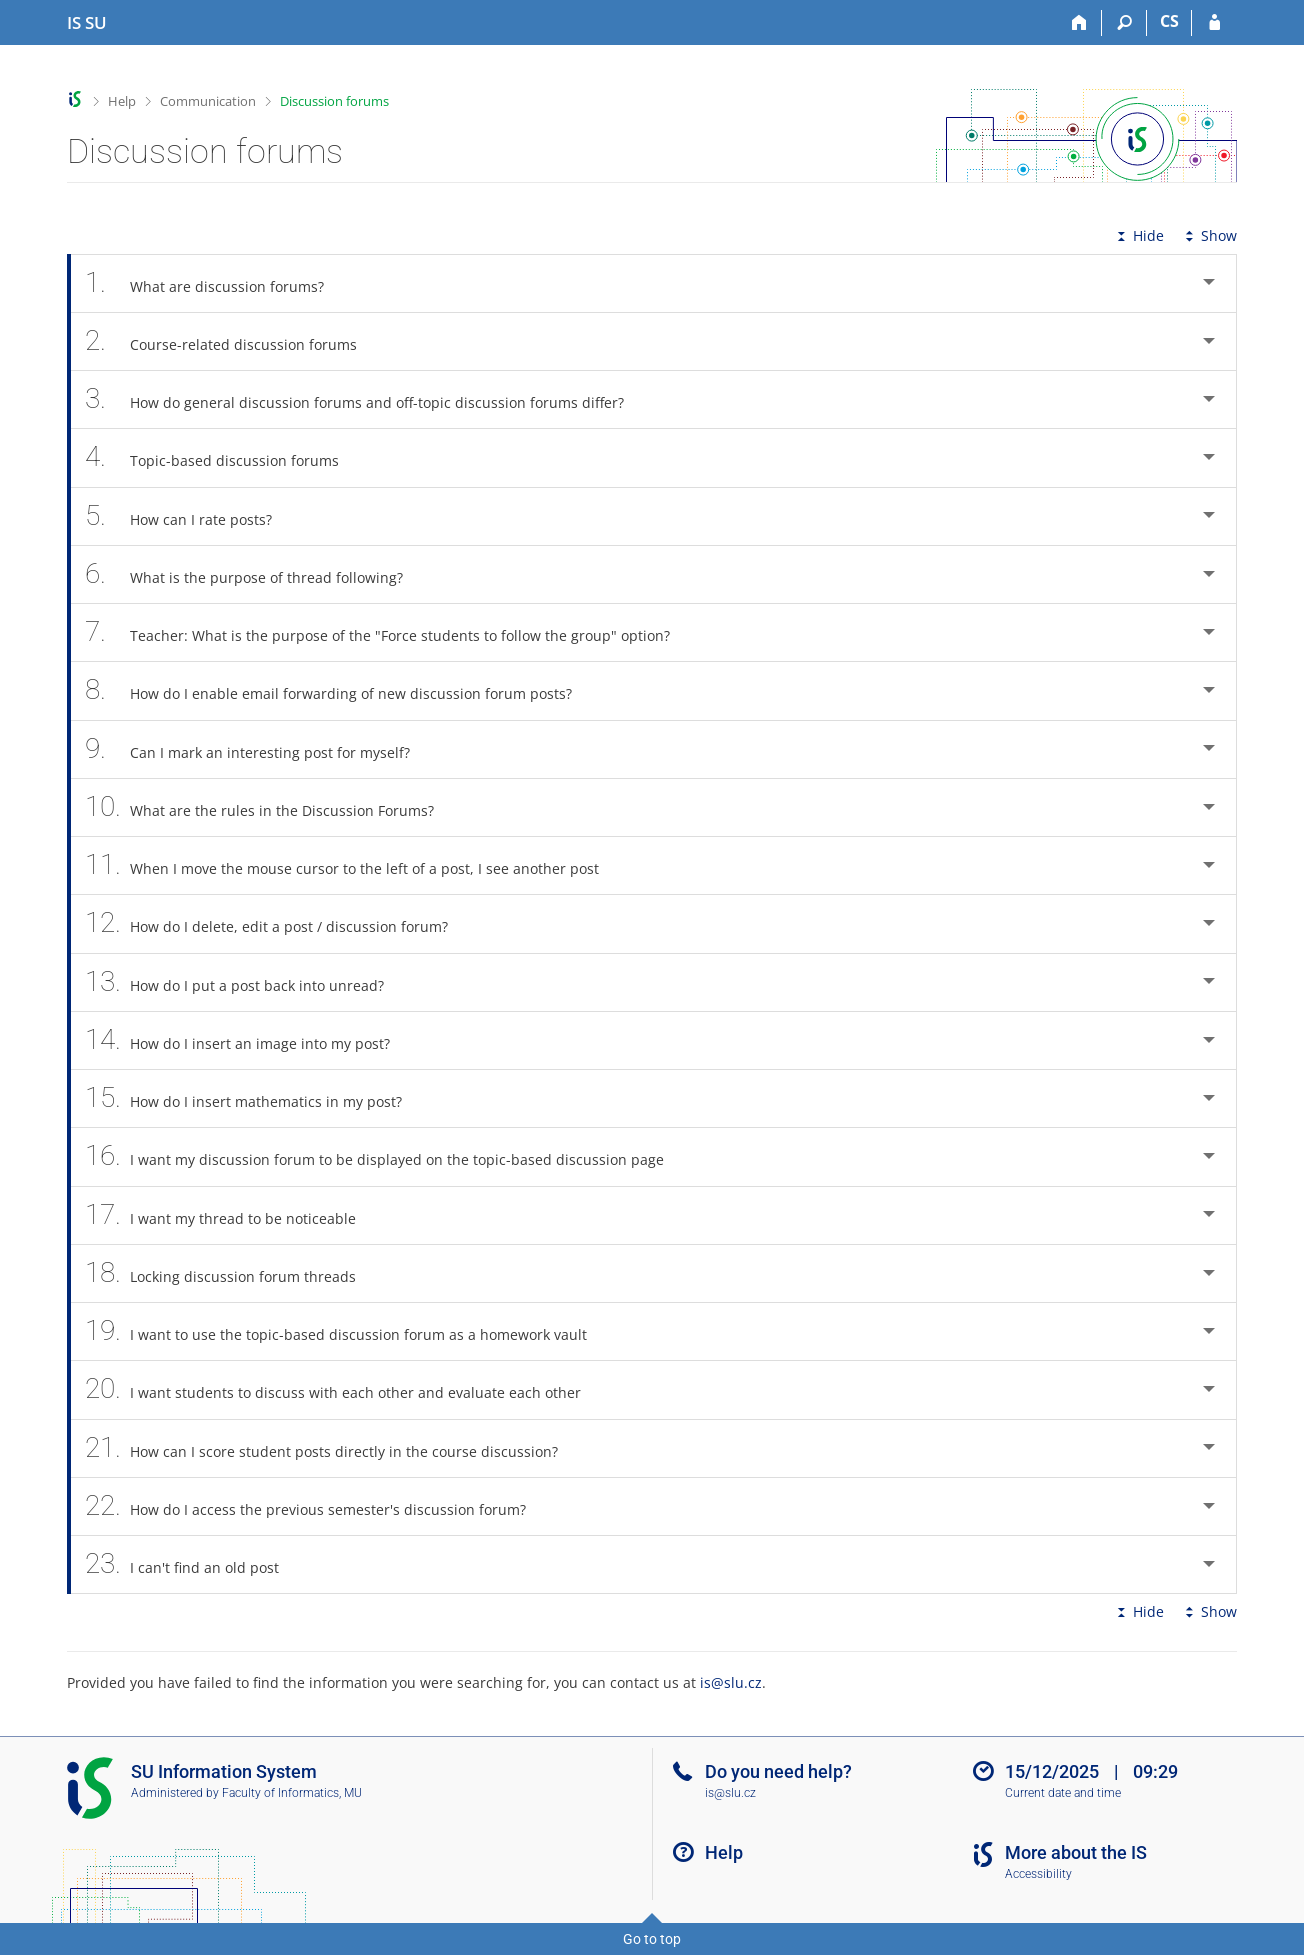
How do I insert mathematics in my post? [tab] (254, 1098)
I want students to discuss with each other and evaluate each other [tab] (344, 1389)
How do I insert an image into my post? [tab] (248, 1040)
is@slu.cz (731, 1682)
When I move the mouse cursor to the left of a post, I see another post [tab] (353, 865)
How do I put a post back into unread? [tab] (245, 982)
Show (1209, 235)
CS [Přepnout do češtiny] (1169, 21)
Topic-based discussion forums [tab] (223, 457)
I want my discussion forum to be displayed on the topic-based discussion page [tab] (385, 1156)
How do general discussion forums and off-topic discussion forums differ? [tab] (365, 399)
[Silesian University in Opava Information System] (87, 23)
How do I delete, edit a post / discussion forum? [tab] (277, 923)
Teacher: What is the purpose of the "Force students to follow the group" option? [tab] (388, 632)
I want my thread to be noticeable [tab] (231, 1215)
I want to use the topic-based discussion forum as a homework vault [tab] (347, 1331)
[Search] (1124, 23)
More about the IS (1076, 1852)
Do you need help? (778, 1771)
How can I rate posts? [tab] (189, 516)
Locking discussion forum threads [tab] (231, 1273)
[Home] (1079, 23)
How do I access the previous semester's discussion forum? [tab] (316, 1506)
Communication (208, 101)
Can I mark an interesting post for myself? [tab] (258, 749)
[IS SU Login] (1214, 23)
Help (122, 101)
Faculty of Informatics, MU (292, 1793)
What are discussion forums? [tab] (215, 283)
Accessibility (1038, 1874)
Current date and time (1063, 1793)
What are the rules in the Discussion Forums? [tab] (270, 807)
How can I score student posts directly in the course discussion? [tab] (332, 1448)
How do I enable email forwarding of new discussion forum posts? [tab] (339, 690)
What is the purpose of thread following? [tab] (255, 574)
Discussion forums (334, 101)
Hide (1138, 235)
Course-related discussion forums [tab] (232, 341)
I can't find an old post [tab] (193, 1564)
